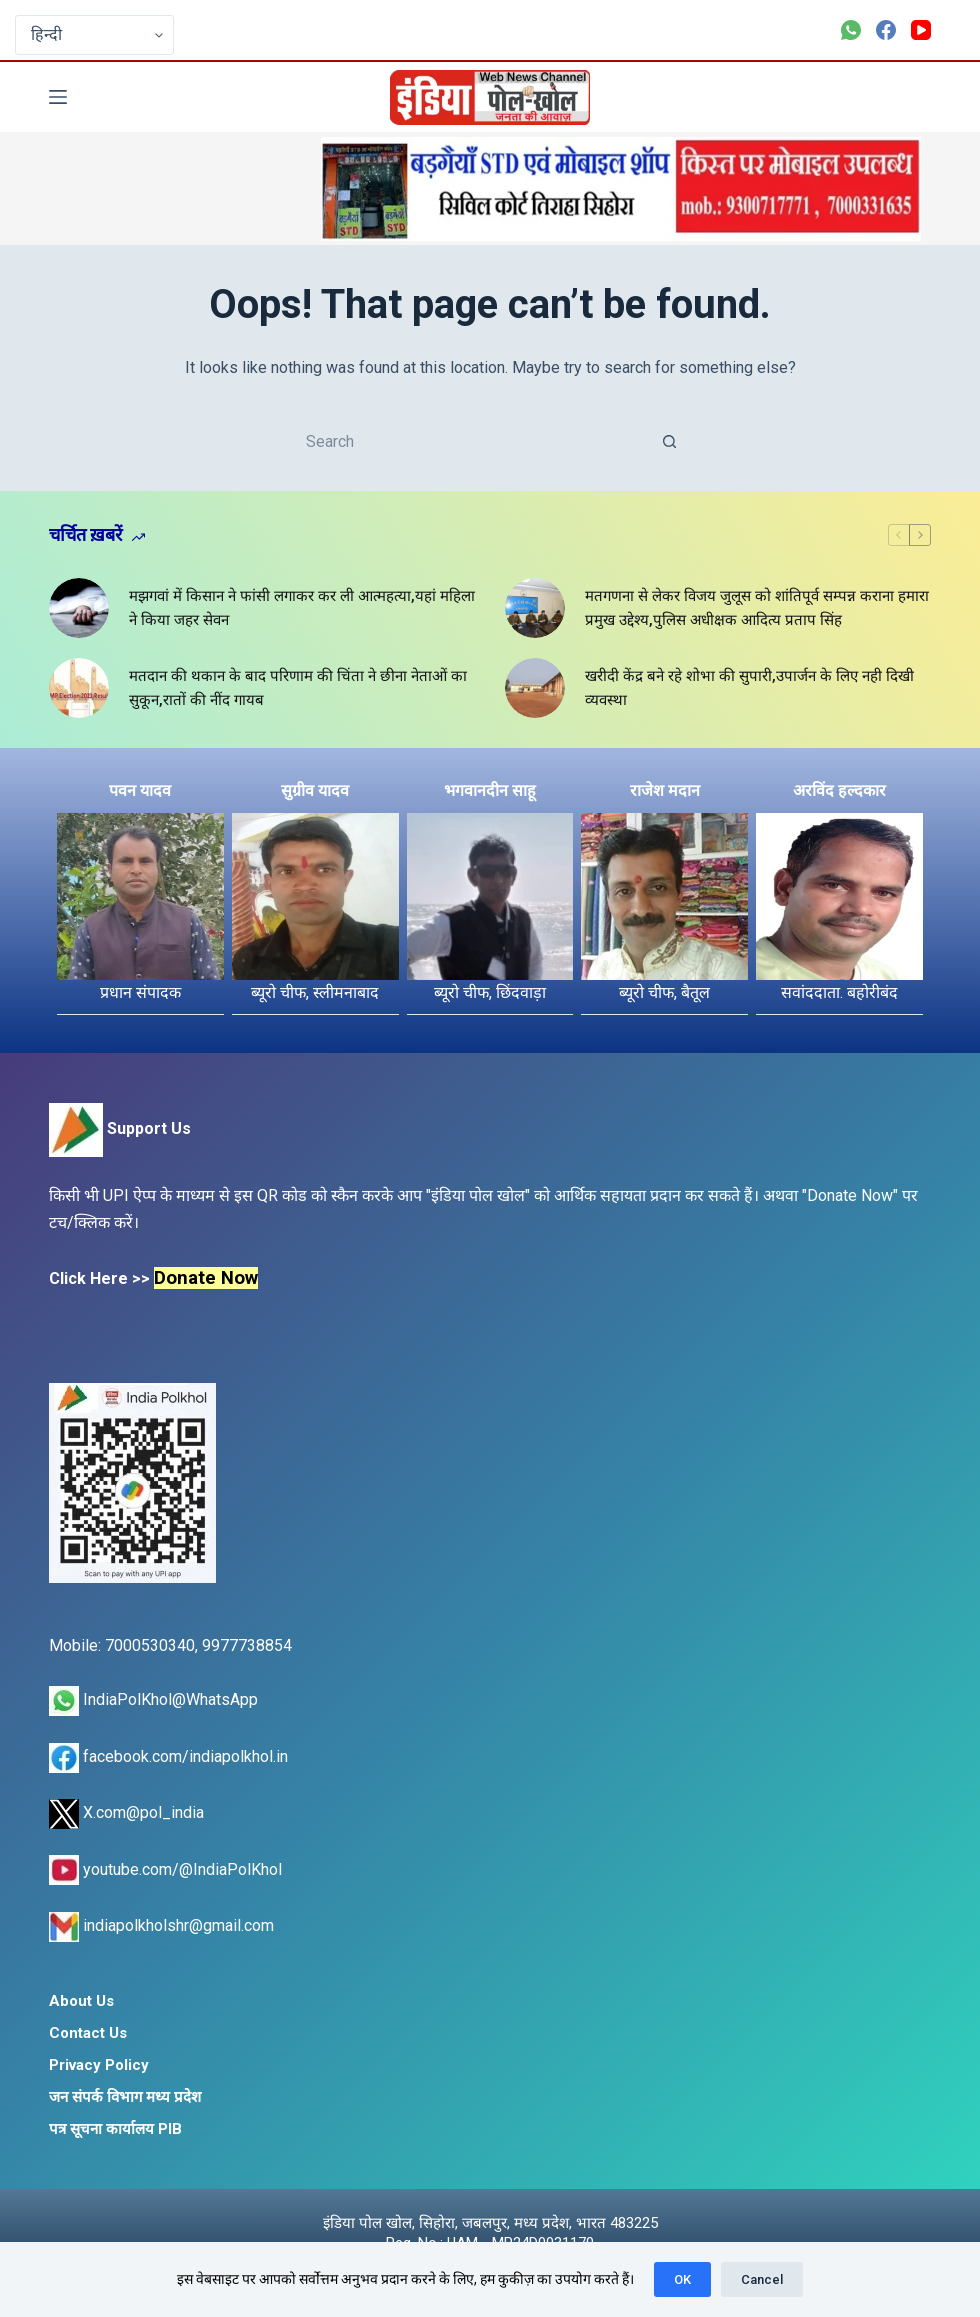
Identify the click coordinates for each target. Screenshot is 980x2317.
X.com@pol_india (126, 1812)
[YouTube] (921, 30)
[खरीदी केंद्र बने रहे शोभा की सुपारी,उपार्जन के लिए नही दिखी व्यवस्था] (535, 688)
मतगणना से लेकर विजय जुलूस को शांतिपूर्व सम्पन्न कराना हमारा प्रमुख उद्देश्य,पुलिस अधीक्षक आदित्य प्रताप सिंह (757, 608)
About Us (81, 2001)
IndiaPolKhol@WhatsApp (153, 1699)
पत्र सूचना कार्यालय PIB (115, 2129)
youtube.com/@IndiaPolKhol (165, 1869)
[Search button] (670, 441)
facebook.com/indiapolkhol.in (168, 1756)
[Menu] (58, 97)
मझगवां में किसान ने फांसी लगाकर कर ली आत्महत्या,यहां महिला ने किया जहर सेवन (302, 608)
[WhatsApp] (851, 30)
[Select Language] (94, 35)
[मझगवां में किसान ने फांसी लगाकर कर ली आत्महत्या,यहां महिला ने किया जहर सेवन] (79, 608)
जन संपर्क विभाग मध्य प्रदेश (125, 2097)
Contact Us (88, 2033)
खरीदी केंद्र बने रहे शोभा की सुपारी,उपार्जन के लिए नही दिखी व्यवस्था (749, 688)
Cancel (762, 2279)
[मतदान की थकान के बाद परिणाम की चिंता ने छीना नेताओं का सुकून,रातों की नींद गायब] (79, 688)
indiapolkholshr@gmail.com (161, 1925)
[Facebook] (886, 30)
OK (682, 2279)
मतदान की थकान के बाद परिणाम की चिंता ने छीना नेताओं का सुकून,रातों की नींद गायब (298, 688)
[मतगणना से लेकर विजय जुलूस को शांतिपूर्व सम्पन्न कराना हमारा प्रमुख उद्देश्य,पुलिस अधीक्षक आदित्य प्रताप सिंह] (535, 608)
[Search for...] (470, 441)
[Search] (923, 97)
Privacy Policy (99, 2065)
